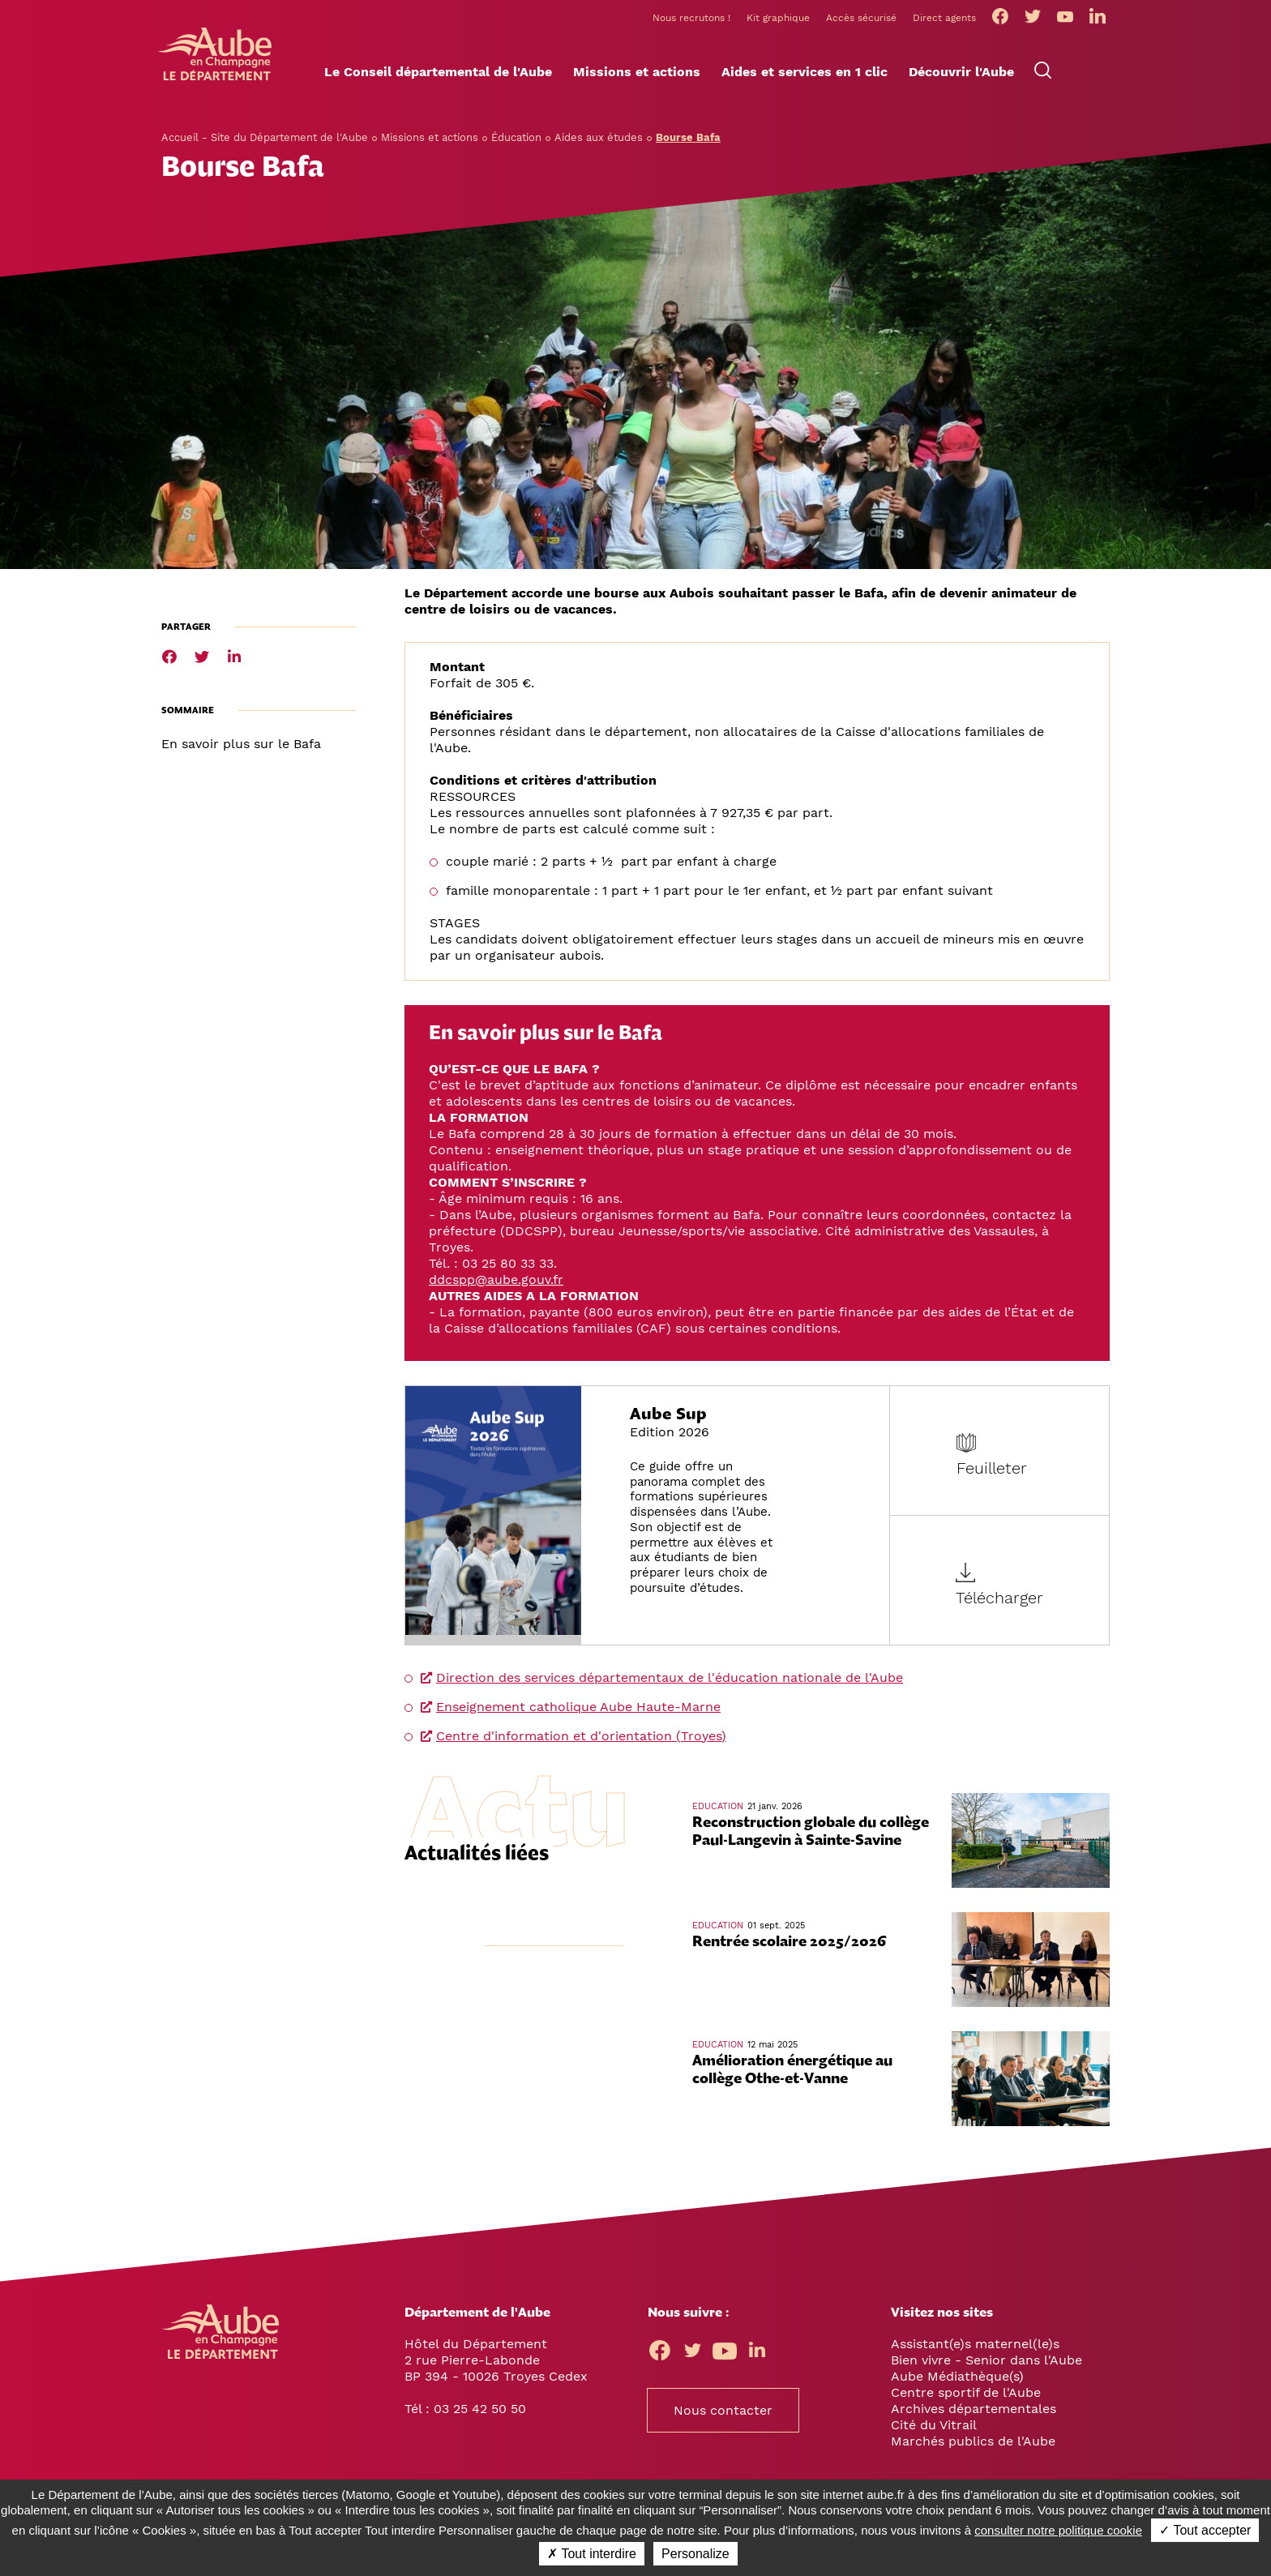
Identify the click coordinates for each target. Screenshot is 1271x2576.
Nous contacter (723, 2419)
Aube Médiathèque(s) (957, 2385)
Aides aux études (598, 146)
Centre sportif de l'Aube (966, 2401)
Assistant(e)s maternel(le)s (975, 2352)
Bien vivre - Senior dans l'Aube (986, 2369)
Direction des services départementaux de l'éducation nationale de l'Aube (669, 1686)
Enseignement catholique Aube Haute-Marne (578, 1715)
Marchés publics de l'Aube (973, 2450)
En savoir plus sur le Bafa (241, 752)
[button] (438, 82)
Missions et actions (429, 146)
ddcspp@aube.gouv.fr (496, 1288)
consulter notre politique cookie (1058, 2530)
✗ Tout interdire (591, 2554)
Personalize (695, 2554)
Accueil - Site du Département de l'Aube (264, 146)
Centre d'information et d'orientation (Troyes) (581, 1744)
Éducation (516, 146)
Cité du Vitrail (934, 2433)
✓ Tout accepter (1205, 2530)
